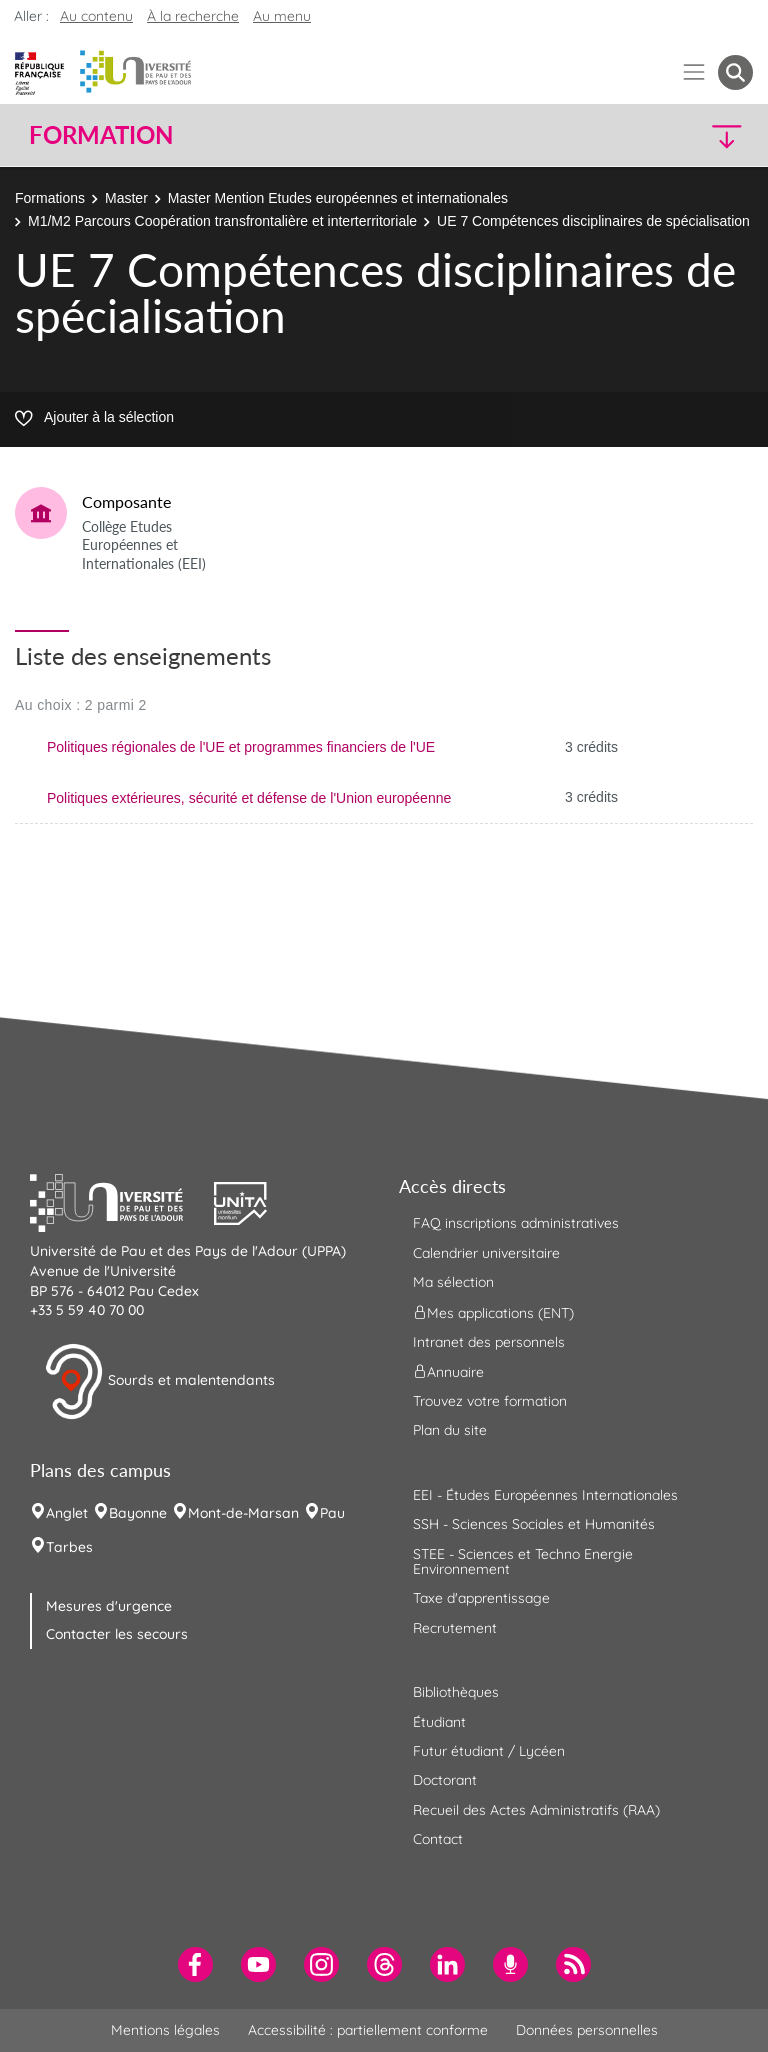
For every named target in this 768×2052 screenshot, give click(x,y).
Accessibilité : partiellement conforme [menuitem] (368, 2030)
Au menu (282, 16)
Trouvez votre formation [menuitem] (490, 1401)
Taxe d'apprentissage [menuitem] (481, 1598)
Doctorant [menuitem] (445, 1780)
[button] (666, 135)
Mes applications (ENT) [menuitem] (493, 1312)
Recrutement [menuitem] (455, 1628)
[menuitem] (195, 1964)
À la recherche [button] (193, 16)
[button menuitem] (735, 72)
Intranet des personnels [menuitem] (489, 1342)
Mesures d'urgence (109, 1606)
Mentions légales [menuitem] (165, 2030)
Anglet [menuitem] (67, 1513)
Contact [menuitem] (438, 1839)
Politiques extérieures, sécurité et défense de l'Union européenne (249, 798)
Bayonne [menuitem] (138, 1513)
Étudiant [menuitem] (439, 1722)
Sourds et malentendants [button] (159, 1382)
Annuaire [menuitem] (448, 1372)
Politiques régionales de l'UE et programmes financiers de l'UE (241, 747)
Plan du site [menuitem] (450, 1430)
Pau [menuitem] (332, 1513)
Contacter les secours (117, 1634)
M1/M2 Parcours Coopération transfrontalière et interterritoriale (222, 221)
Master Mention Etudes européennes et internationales (338, 198)
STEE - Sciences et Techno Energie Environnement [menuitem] (523, 1561)
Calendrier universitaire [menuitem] (486, 1253)
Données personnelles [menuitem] (587, 2030)
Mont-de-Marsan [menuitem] (243, 1513)
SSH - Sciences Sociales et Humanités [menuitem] (534, 1524)
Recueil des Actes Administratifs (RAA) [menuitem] (536, 1810)
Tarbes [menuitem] (69, 1547)
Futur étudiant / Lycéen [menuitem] (489, 1751)
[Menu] (694, 72)
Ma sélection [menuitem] (453, 1282)
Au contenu (96, 16)
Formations (50, 198)
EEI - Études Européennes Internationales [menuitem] (545, 1495)
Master (126, 198)
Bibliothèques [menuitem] (456, 1692)
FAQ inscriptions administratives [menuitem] (516, 1223)
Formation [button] (101, 135)
